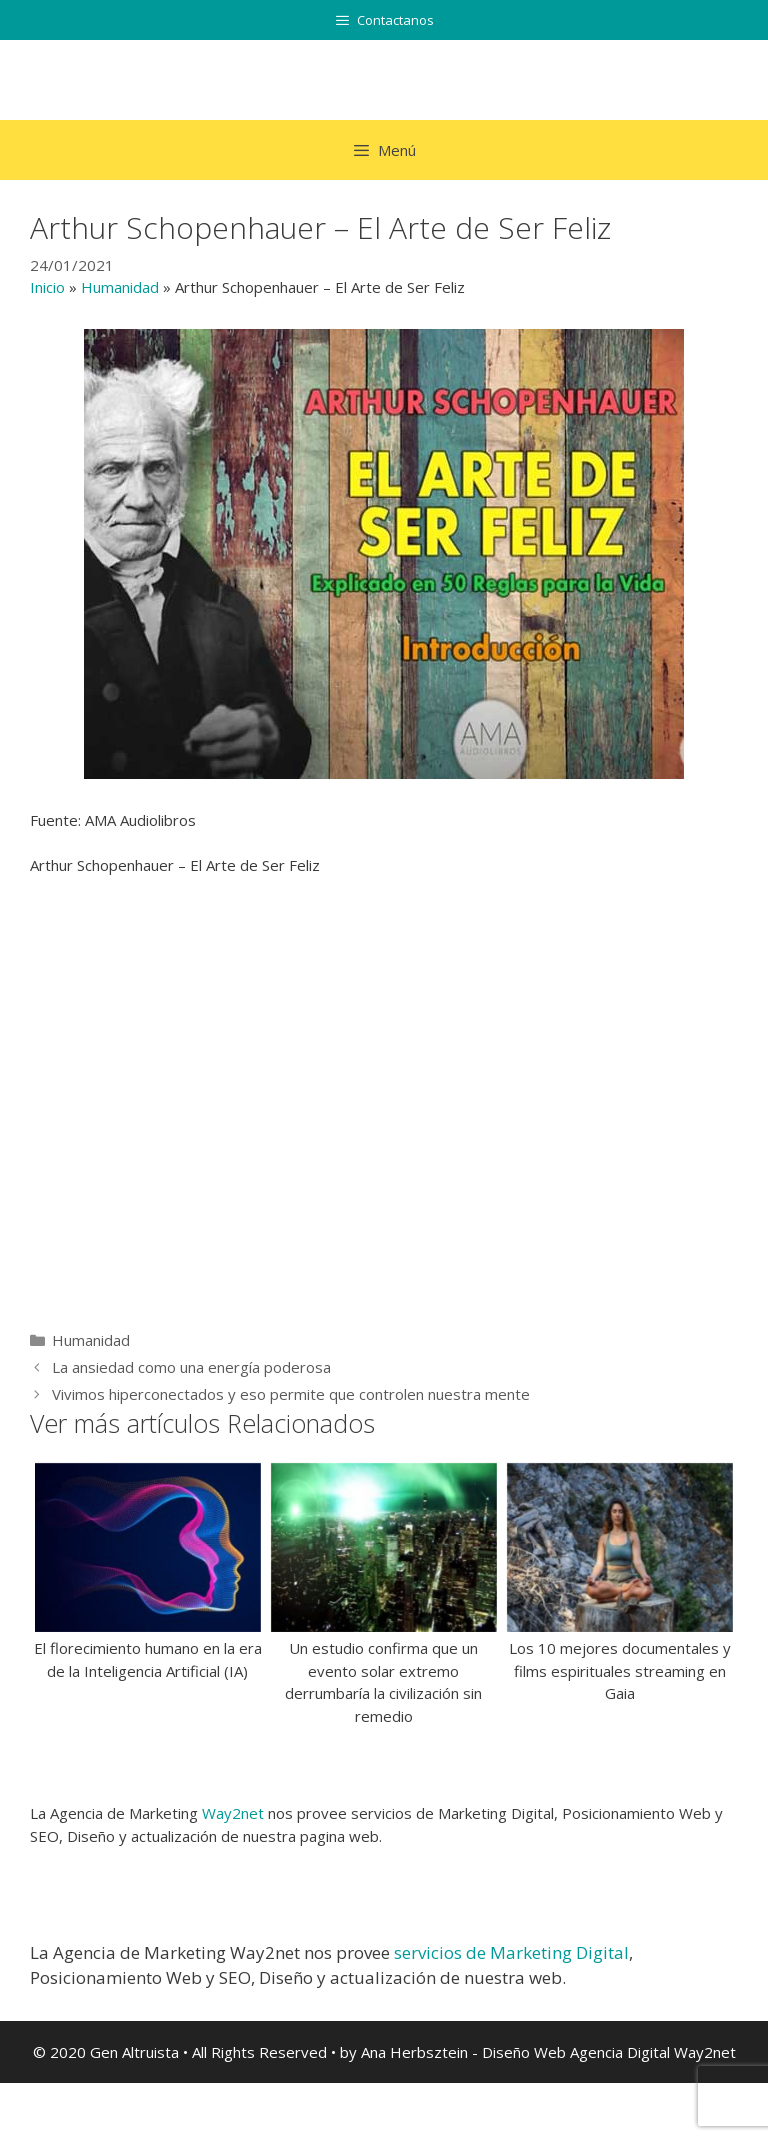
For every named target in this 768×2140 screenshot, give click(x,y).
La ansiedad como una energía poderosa (191, 1367)
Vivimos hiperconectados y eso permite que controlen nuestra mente (291, 1394)
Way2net (233, 1813)
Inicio (47, 287)
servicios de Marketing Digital (511, 1952)
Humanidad (120, 287)
